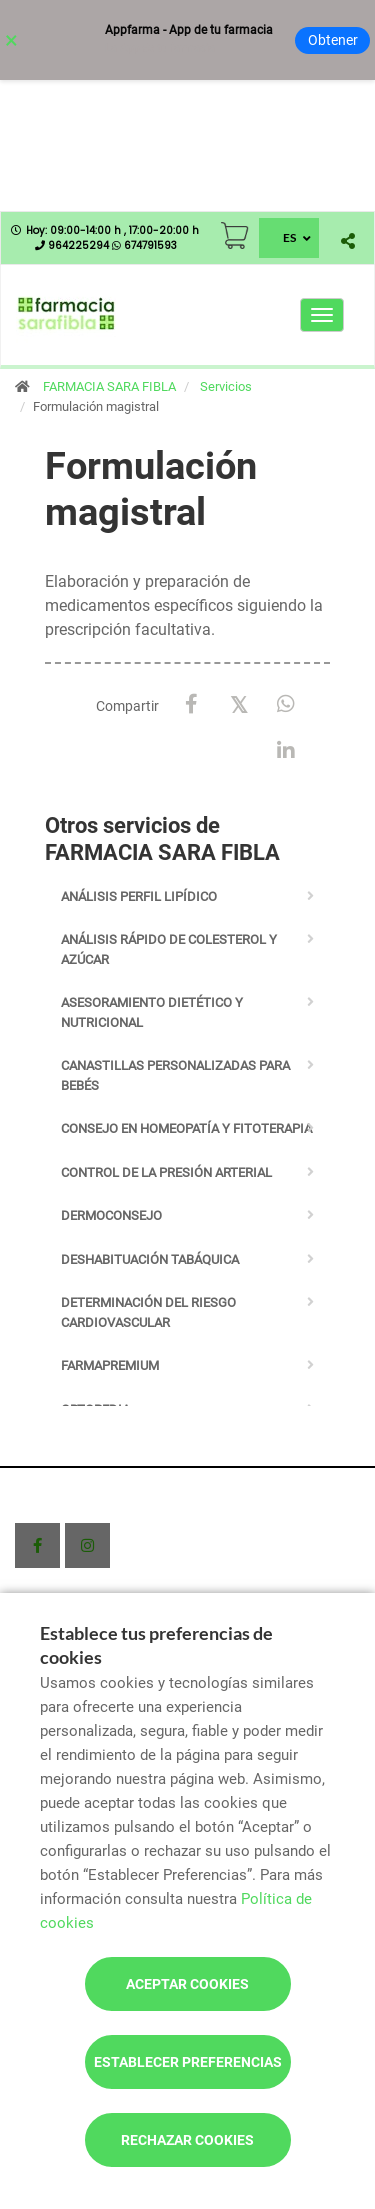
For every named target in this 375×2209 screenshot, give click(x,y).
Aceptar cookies (187, 1984)
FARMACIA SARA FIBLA (109, 386)
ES (289, 237)
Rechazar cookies (187, 2140)
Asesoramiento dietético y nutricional (152, 1012)
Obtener (333, 40)
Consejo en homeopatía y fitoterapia (186, 1128)
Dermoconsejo (111, 1215)
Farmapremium (110, 1365)
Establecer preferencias (188, 2062)
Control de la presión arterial (166, 1172)
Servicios (226, 386)
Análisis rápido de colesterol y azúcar (169, 949)
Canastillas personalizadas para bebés (175, 1075)
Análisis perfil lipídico (139, 896)
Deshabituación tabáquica (150, 1259)
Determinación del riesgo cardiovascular (148, 1312)
